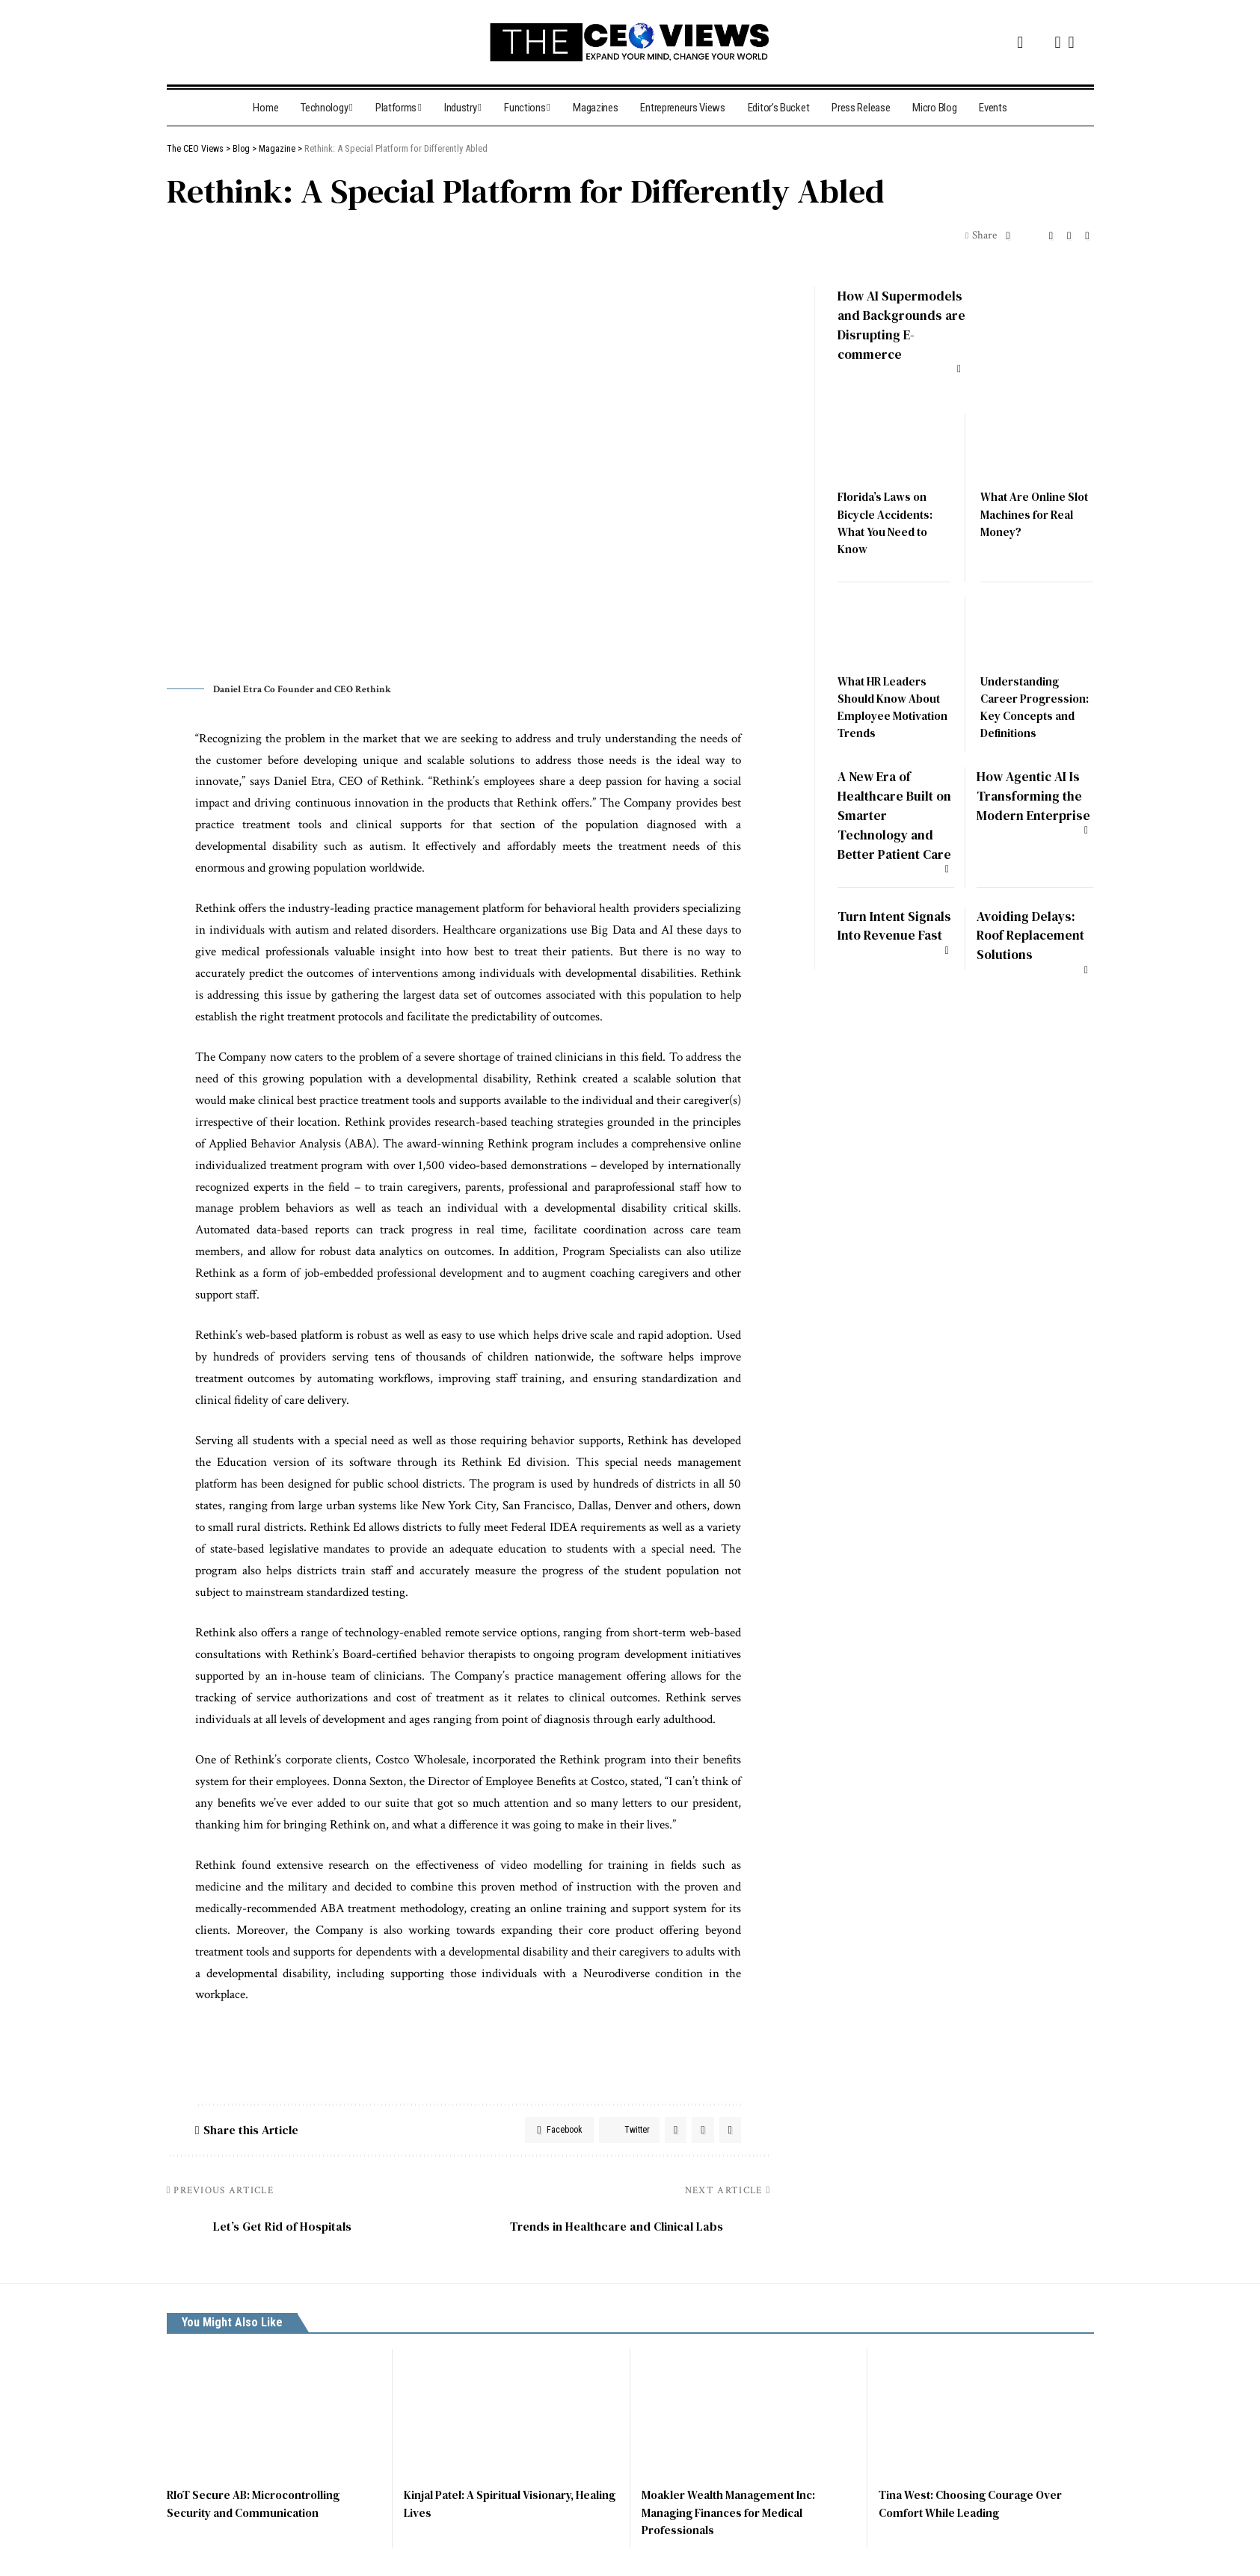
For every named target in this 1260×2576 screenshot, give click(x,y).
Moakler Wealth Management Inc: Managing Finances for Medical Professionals (733, 2517)
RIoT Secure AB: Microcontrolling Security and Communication (259, 2508)
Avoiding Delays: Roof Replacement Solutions (1034, 938)
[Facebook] (1020, 42)
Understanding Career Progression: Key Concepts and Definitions (1036, 697)
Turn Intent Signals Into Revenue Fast (879, 938)
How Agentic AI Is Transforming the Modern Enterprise (1033, 793)
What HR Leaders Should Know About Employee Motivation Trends (892, 697)
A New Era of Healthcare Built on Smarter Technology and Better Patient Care (889, 811)
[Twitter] (1039, 39)
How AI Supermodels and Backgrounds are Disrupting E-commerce (893, 322)
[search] (178, 42)
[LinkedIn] (1071, 42)
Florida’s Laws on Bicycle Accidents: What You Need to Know (888, 512)
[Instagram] (1057, 42)
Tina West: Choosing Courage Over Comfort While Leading (975, 2508)
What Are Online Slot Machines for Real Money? (1028, 503)
